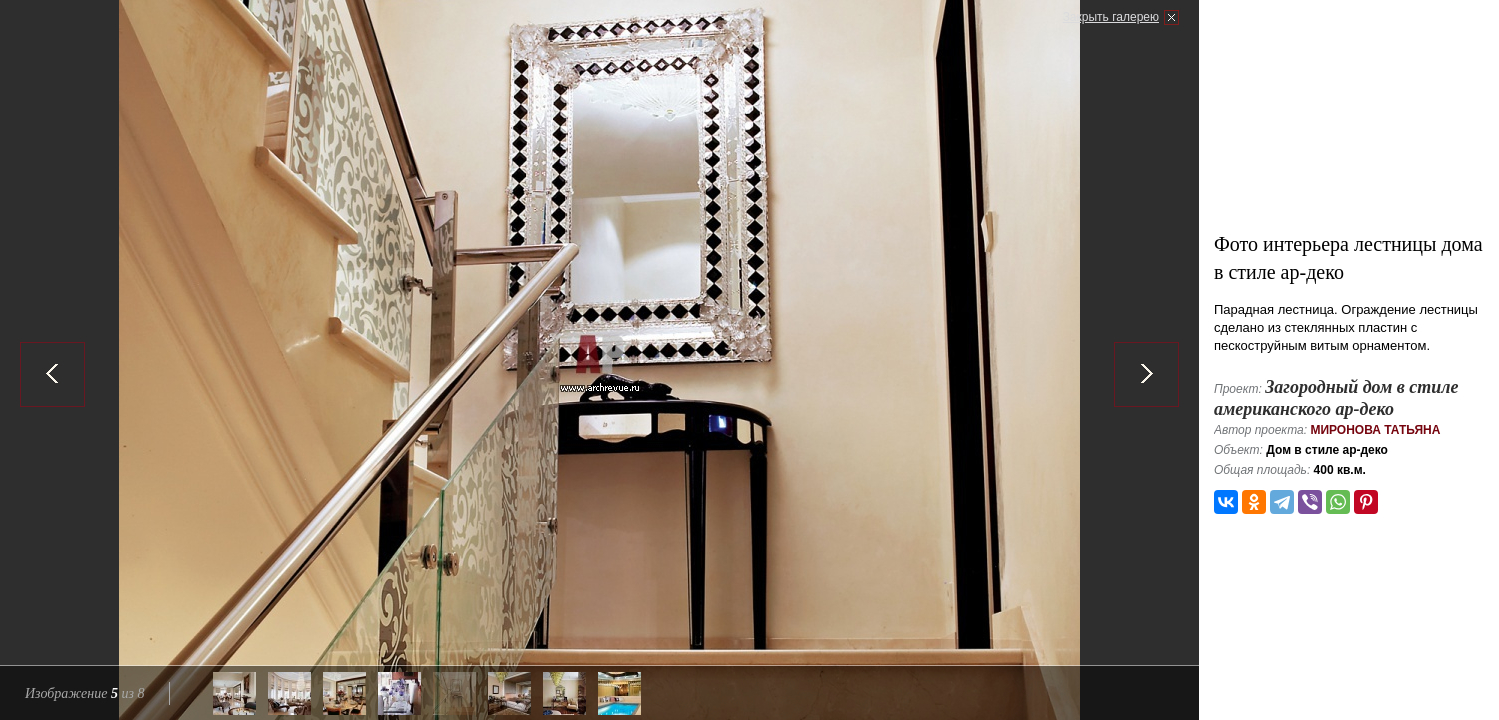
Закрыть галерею (1111, 17)
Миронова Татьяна (1375, 430)
